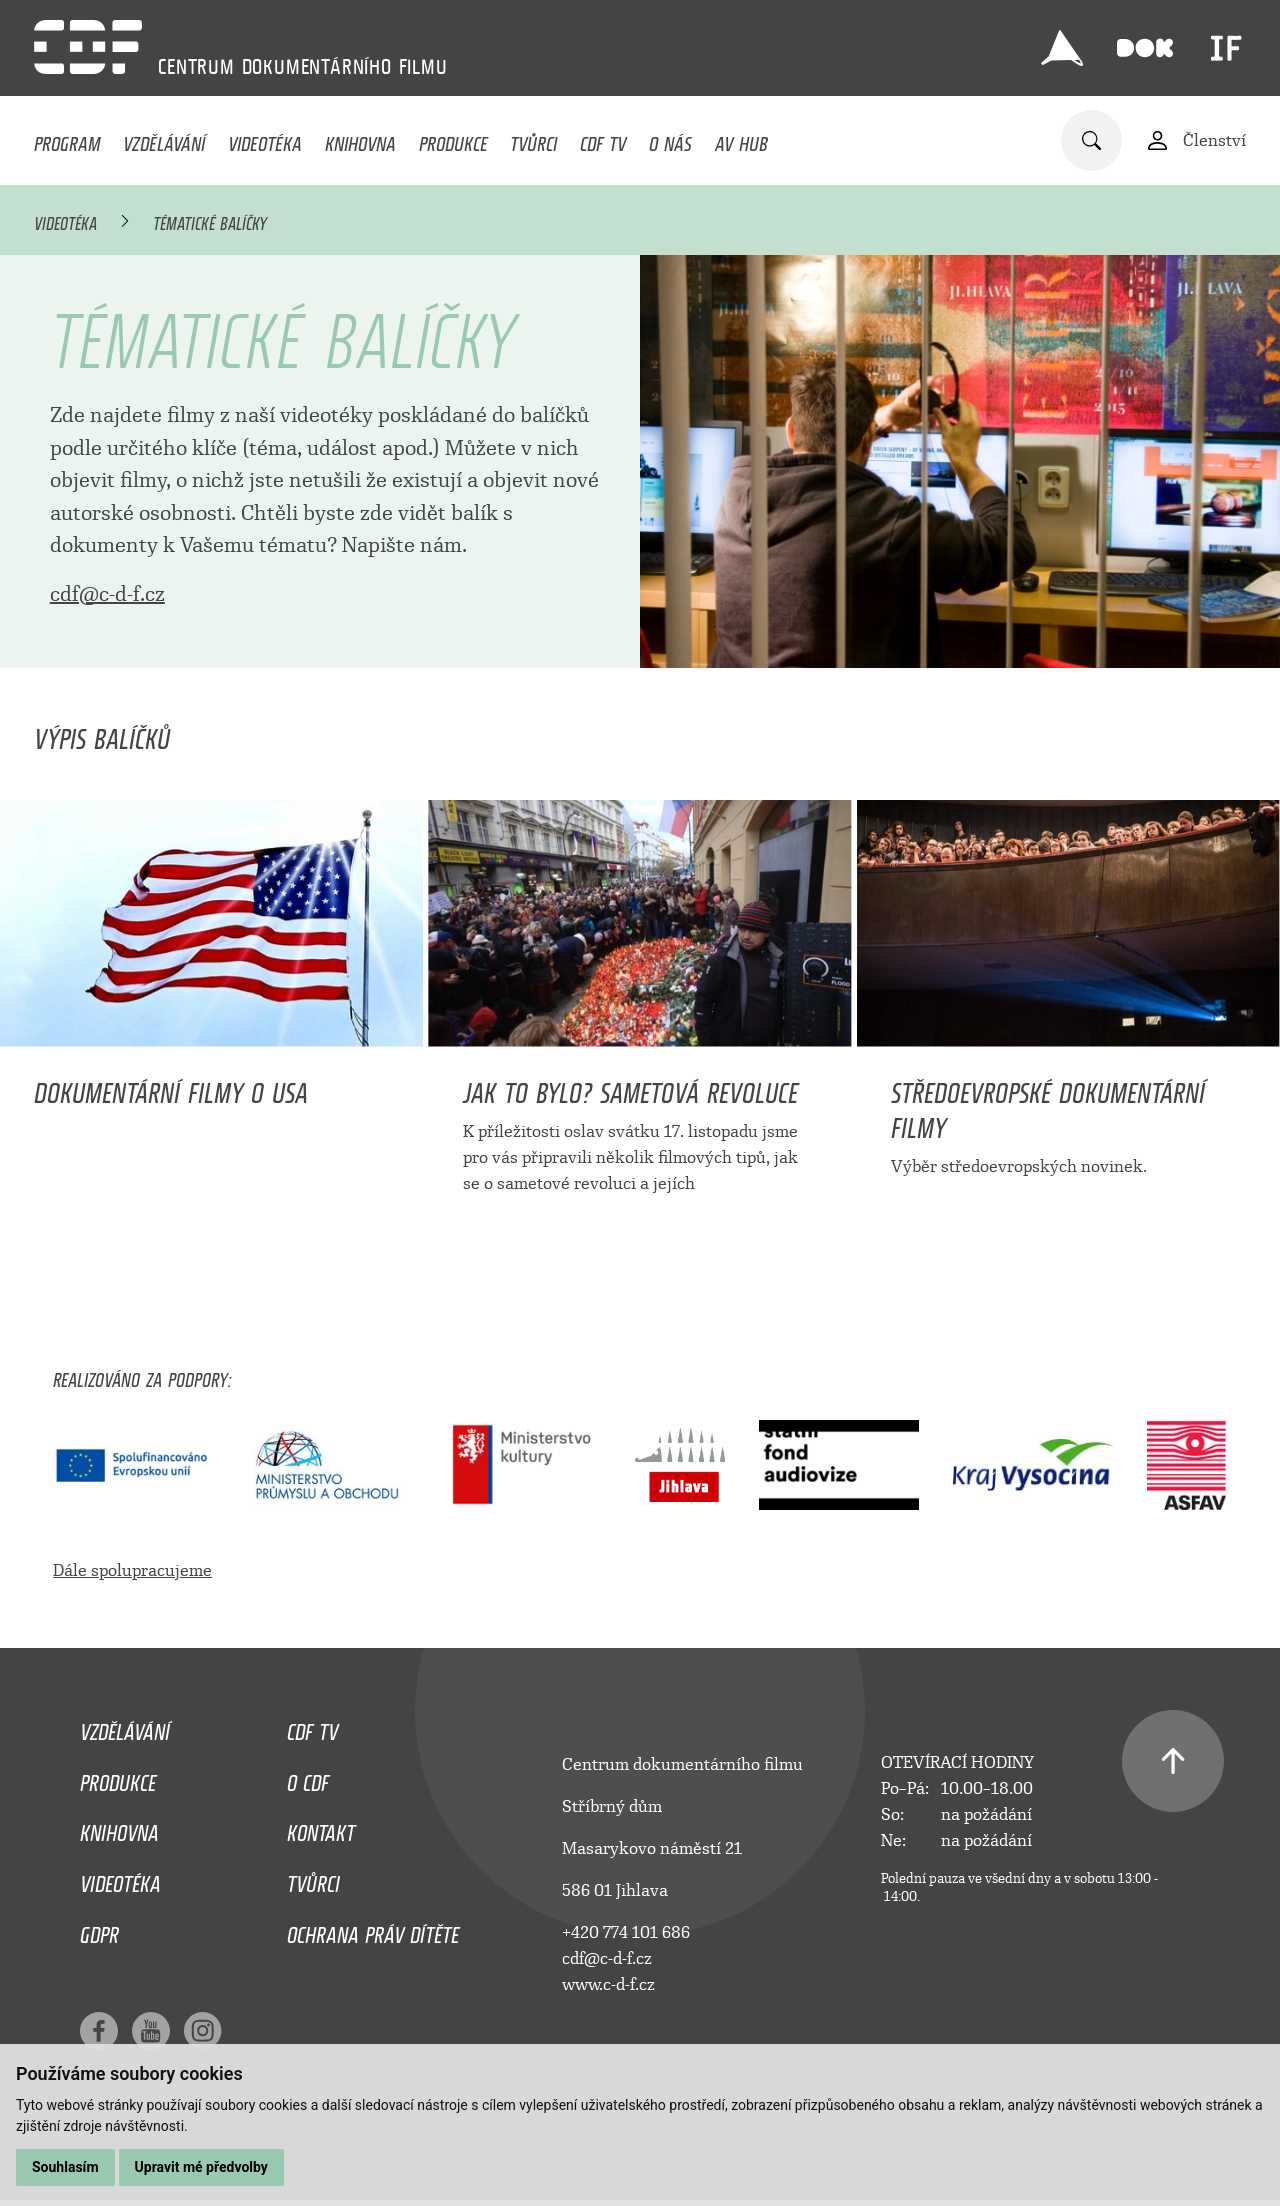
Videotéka (265, 139)
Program (67, 139)
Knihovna (360, 139)
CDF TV (603, 139)
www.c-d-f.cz (608, 1984)
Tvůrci (533, 139)
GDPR (99, 1930)
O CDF (308, 1778)
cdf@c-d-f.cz (107, 594)
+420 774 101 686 (626, 1932)
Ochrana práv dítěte (373, 1930)
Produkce (453, 139)
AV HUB (741, 139)
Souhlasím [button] (65, 2167)
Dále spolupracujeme (132, 1570)
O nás (670, 139)
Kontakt (321, 1828)
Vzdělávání (164, 139)
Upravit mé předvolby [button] (201, 2167)
